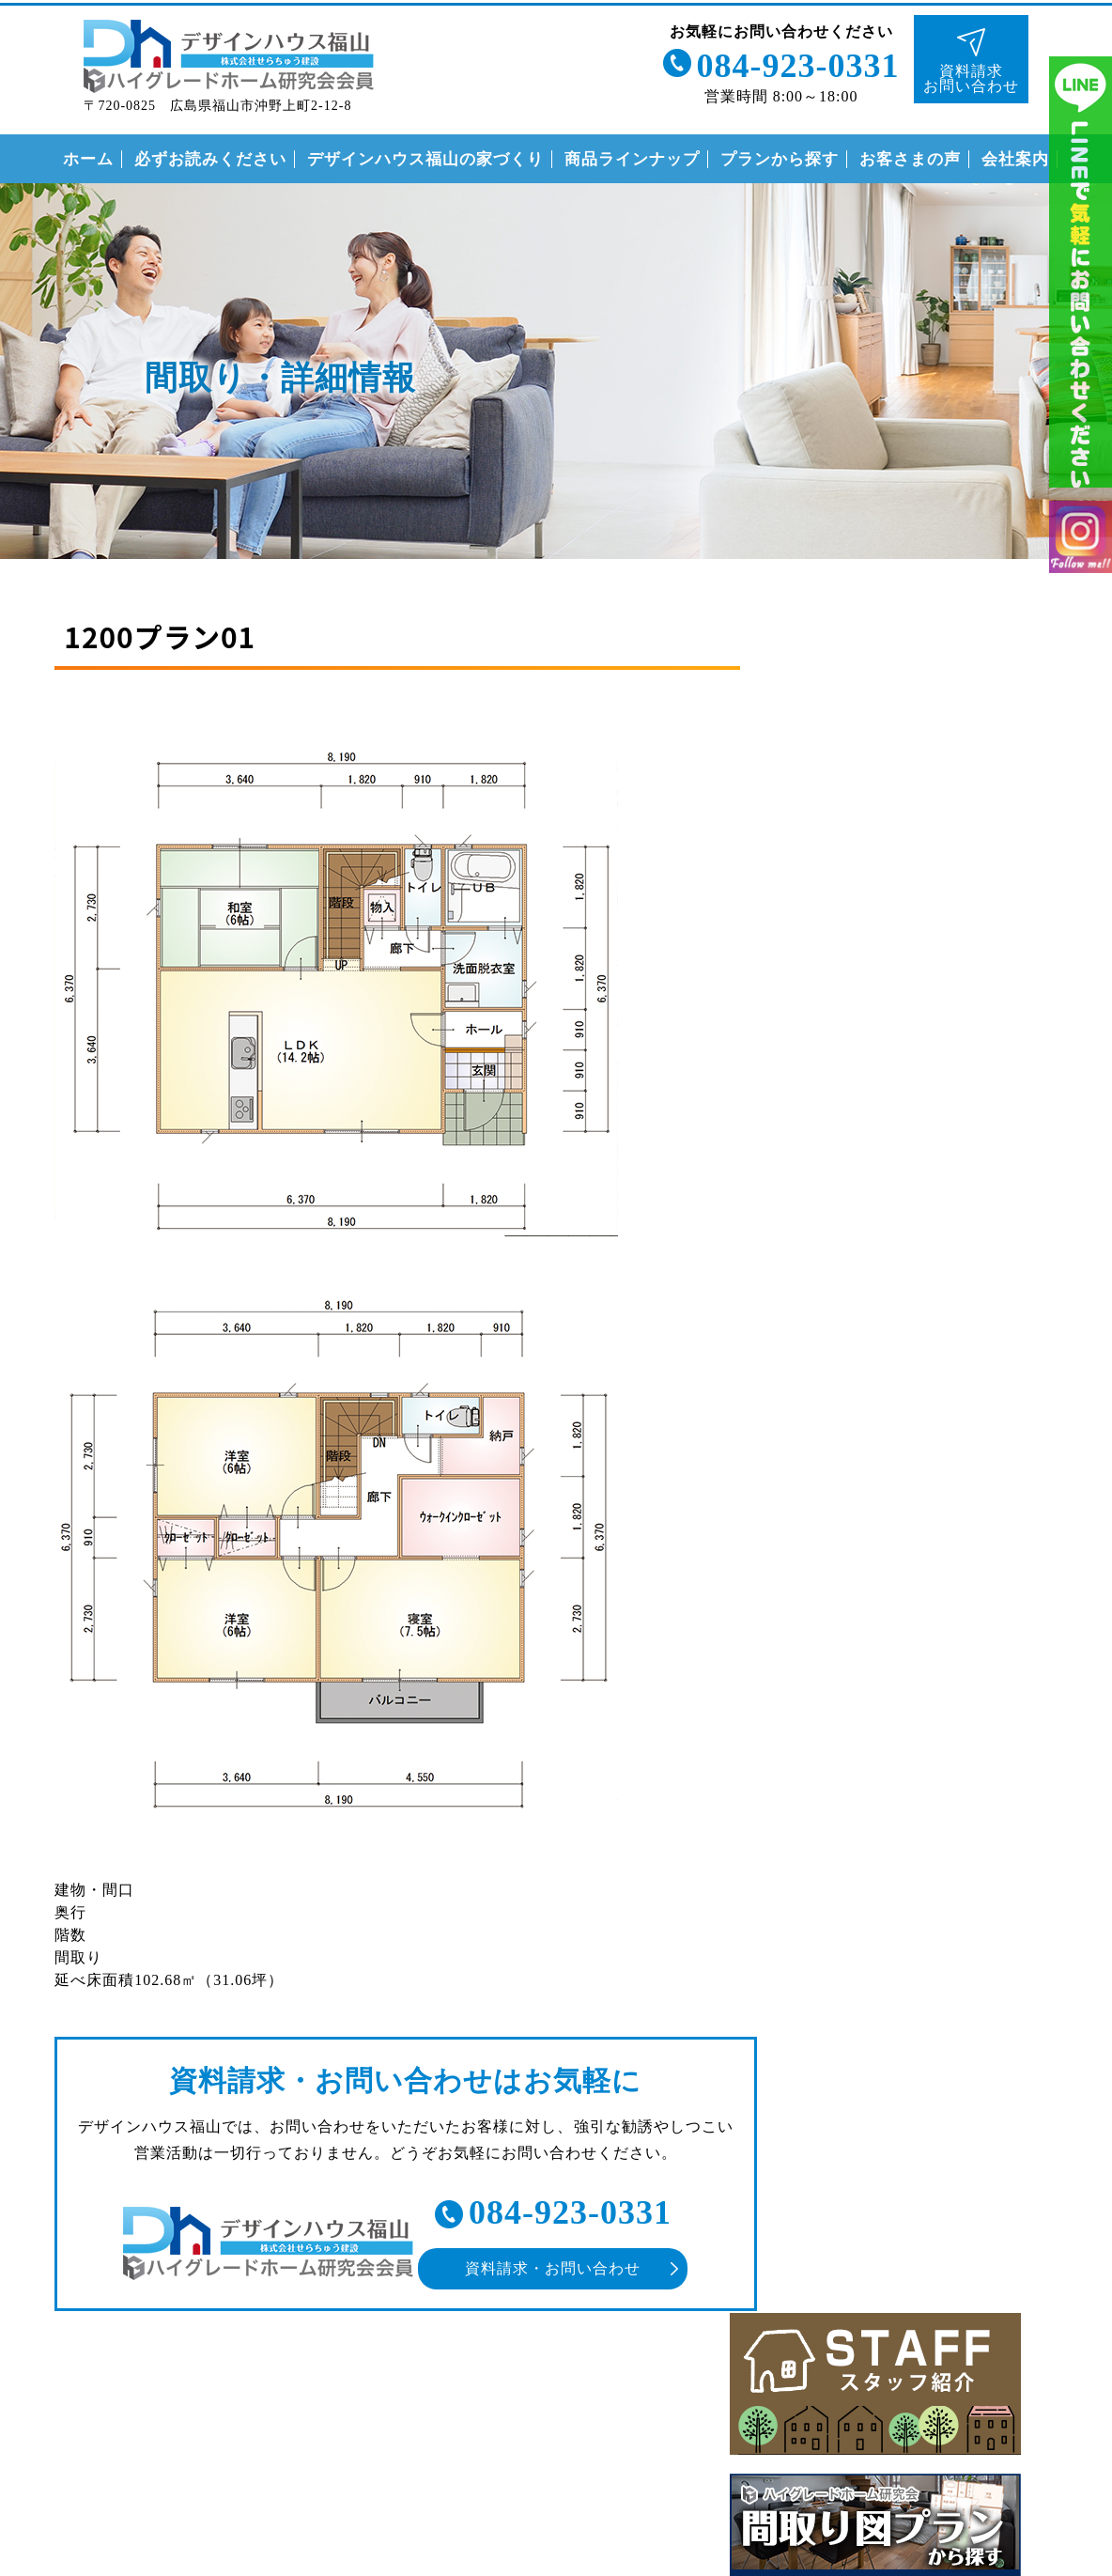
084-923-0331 (795, 64)
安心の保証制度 (861, 1678)
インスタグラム (1080, 557)
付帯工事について (869, 1755)
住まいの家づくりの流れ (893, 1717)
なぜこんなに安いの (877, 1640)
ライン (1080, 281)
